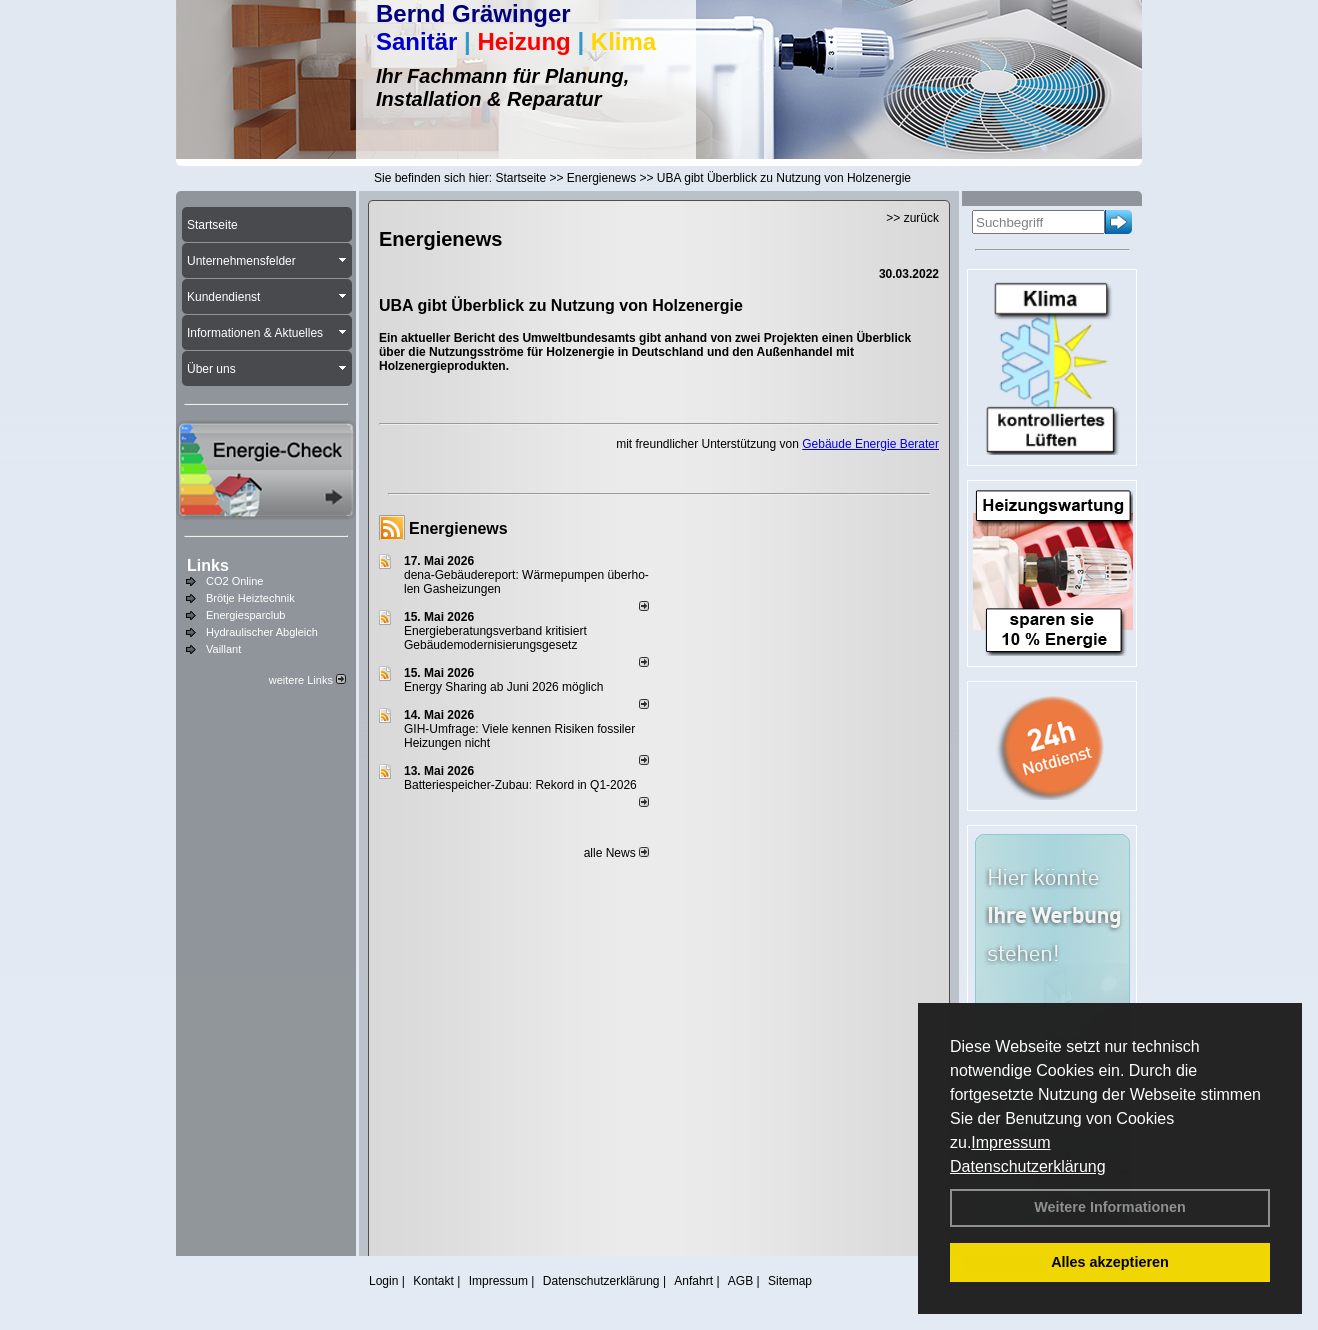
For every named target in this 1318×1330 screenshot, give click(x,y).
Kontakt (433, 1281)
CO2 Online (234, 581)
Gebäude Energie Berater (870, 444)
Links (208, 565)
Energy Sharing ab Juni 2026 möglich (503, 687)
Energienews (458, 528)
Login (383, 1281)
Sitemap (790, 1281)
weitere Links (307, 680)
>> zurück (912, 218)
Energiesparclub (246, 615)
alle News (616, 853)
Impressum (1010, 1142)
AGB (740, 1281)
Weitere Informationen (1110, 1207)
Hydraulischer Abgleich (262, 632)
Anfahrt (693, 1281)
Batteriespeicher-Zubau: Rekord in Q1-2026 (520, 785)
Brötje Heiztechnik (250, 598)
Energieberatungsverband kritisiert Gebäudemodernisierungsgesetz (495, 638)
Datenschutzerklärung (1028, 1166)
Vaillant (223, 649)
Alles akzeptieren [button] (1110, 1262)
